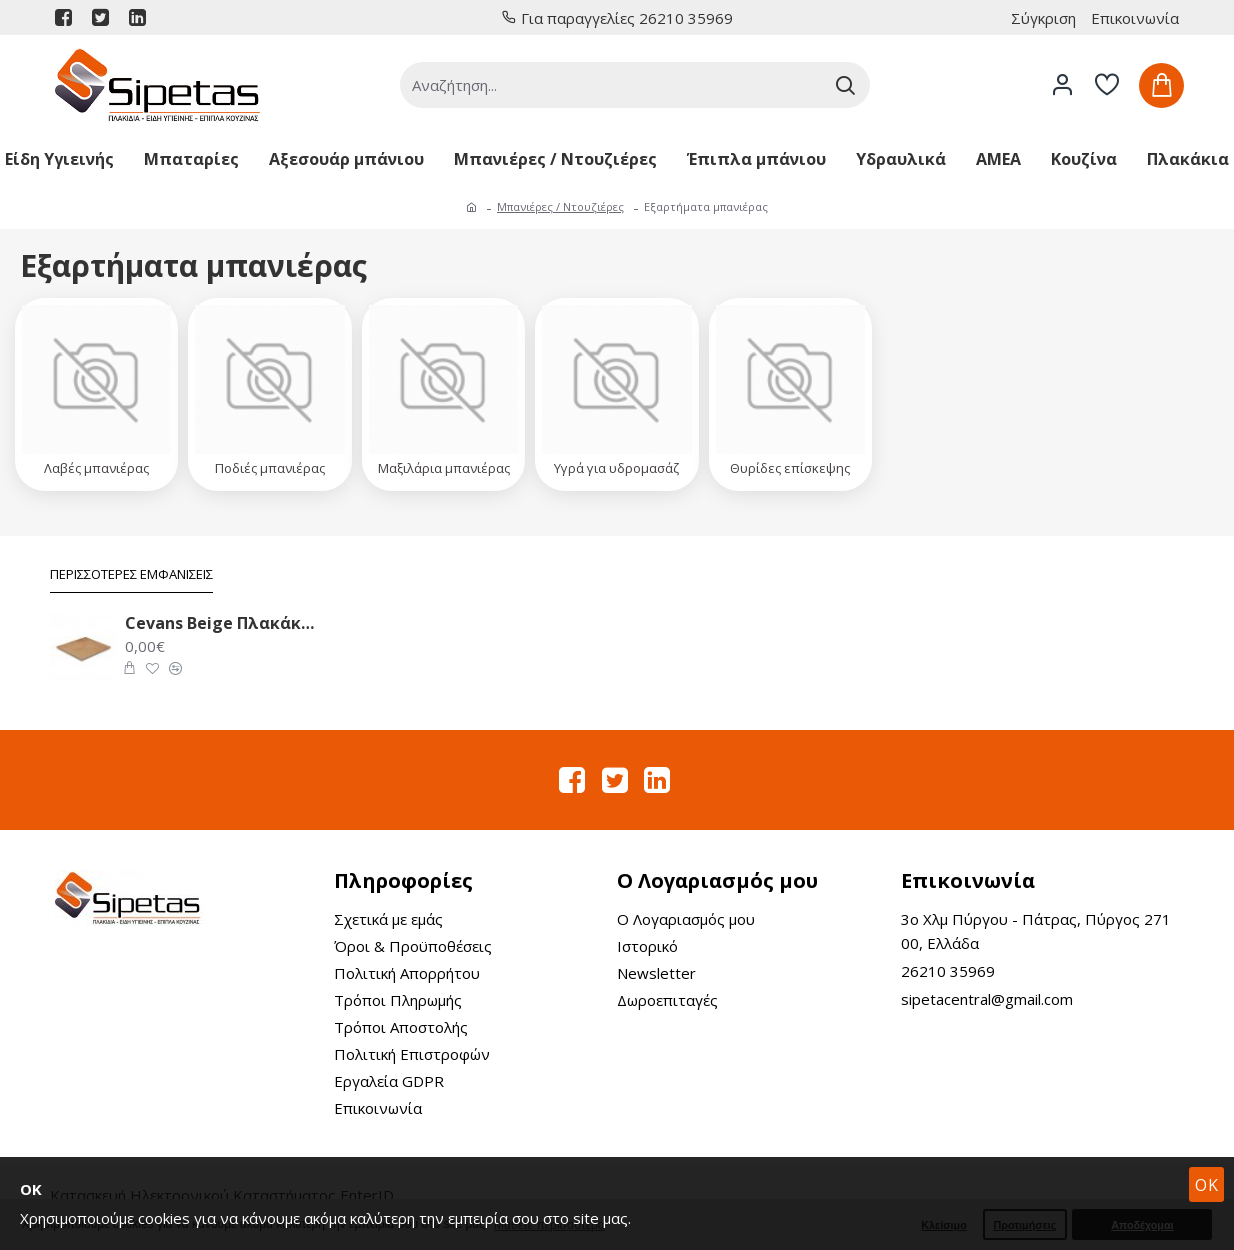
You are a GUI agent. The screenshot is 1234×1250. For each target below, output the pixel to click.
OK (1207, 1185)
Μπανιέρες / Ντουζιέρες (560, 206)
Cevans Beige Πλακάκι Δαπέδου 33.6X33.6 (221, 623)
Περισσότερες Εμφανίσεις (131, 574)
